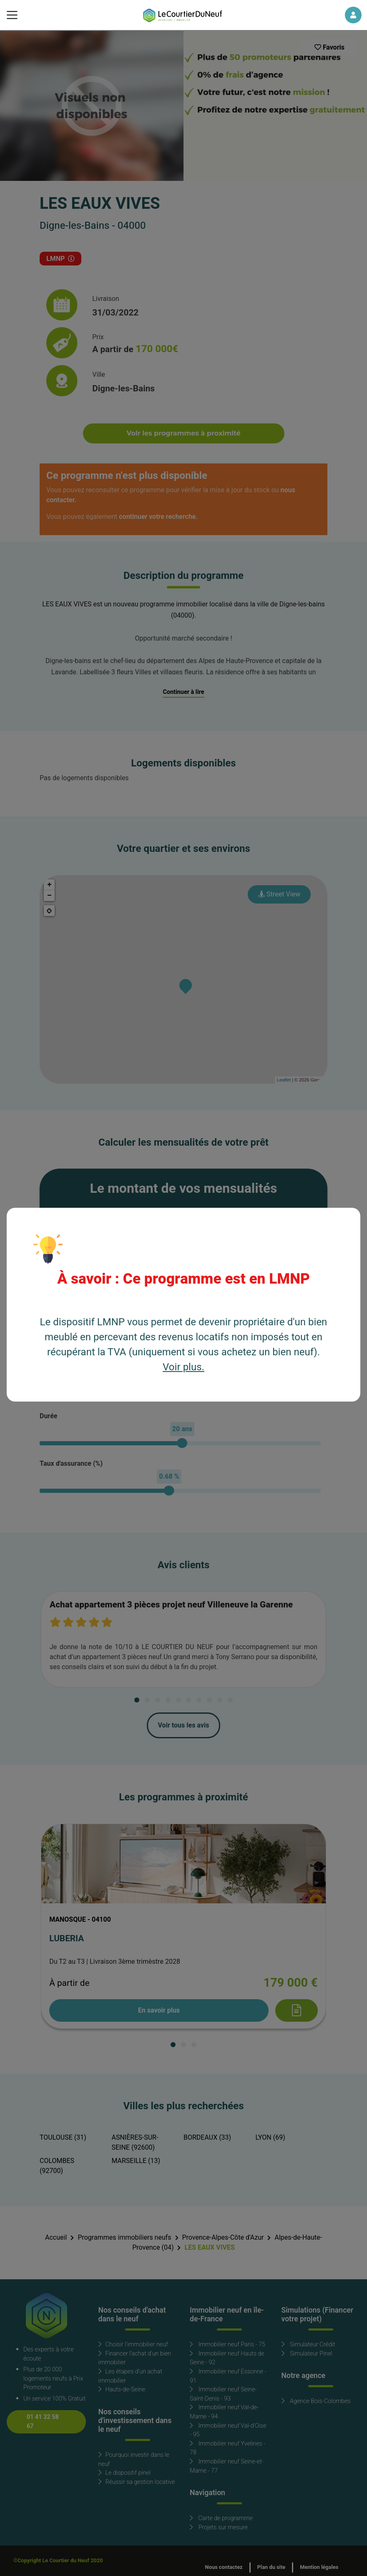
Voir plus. (183, 1367)
